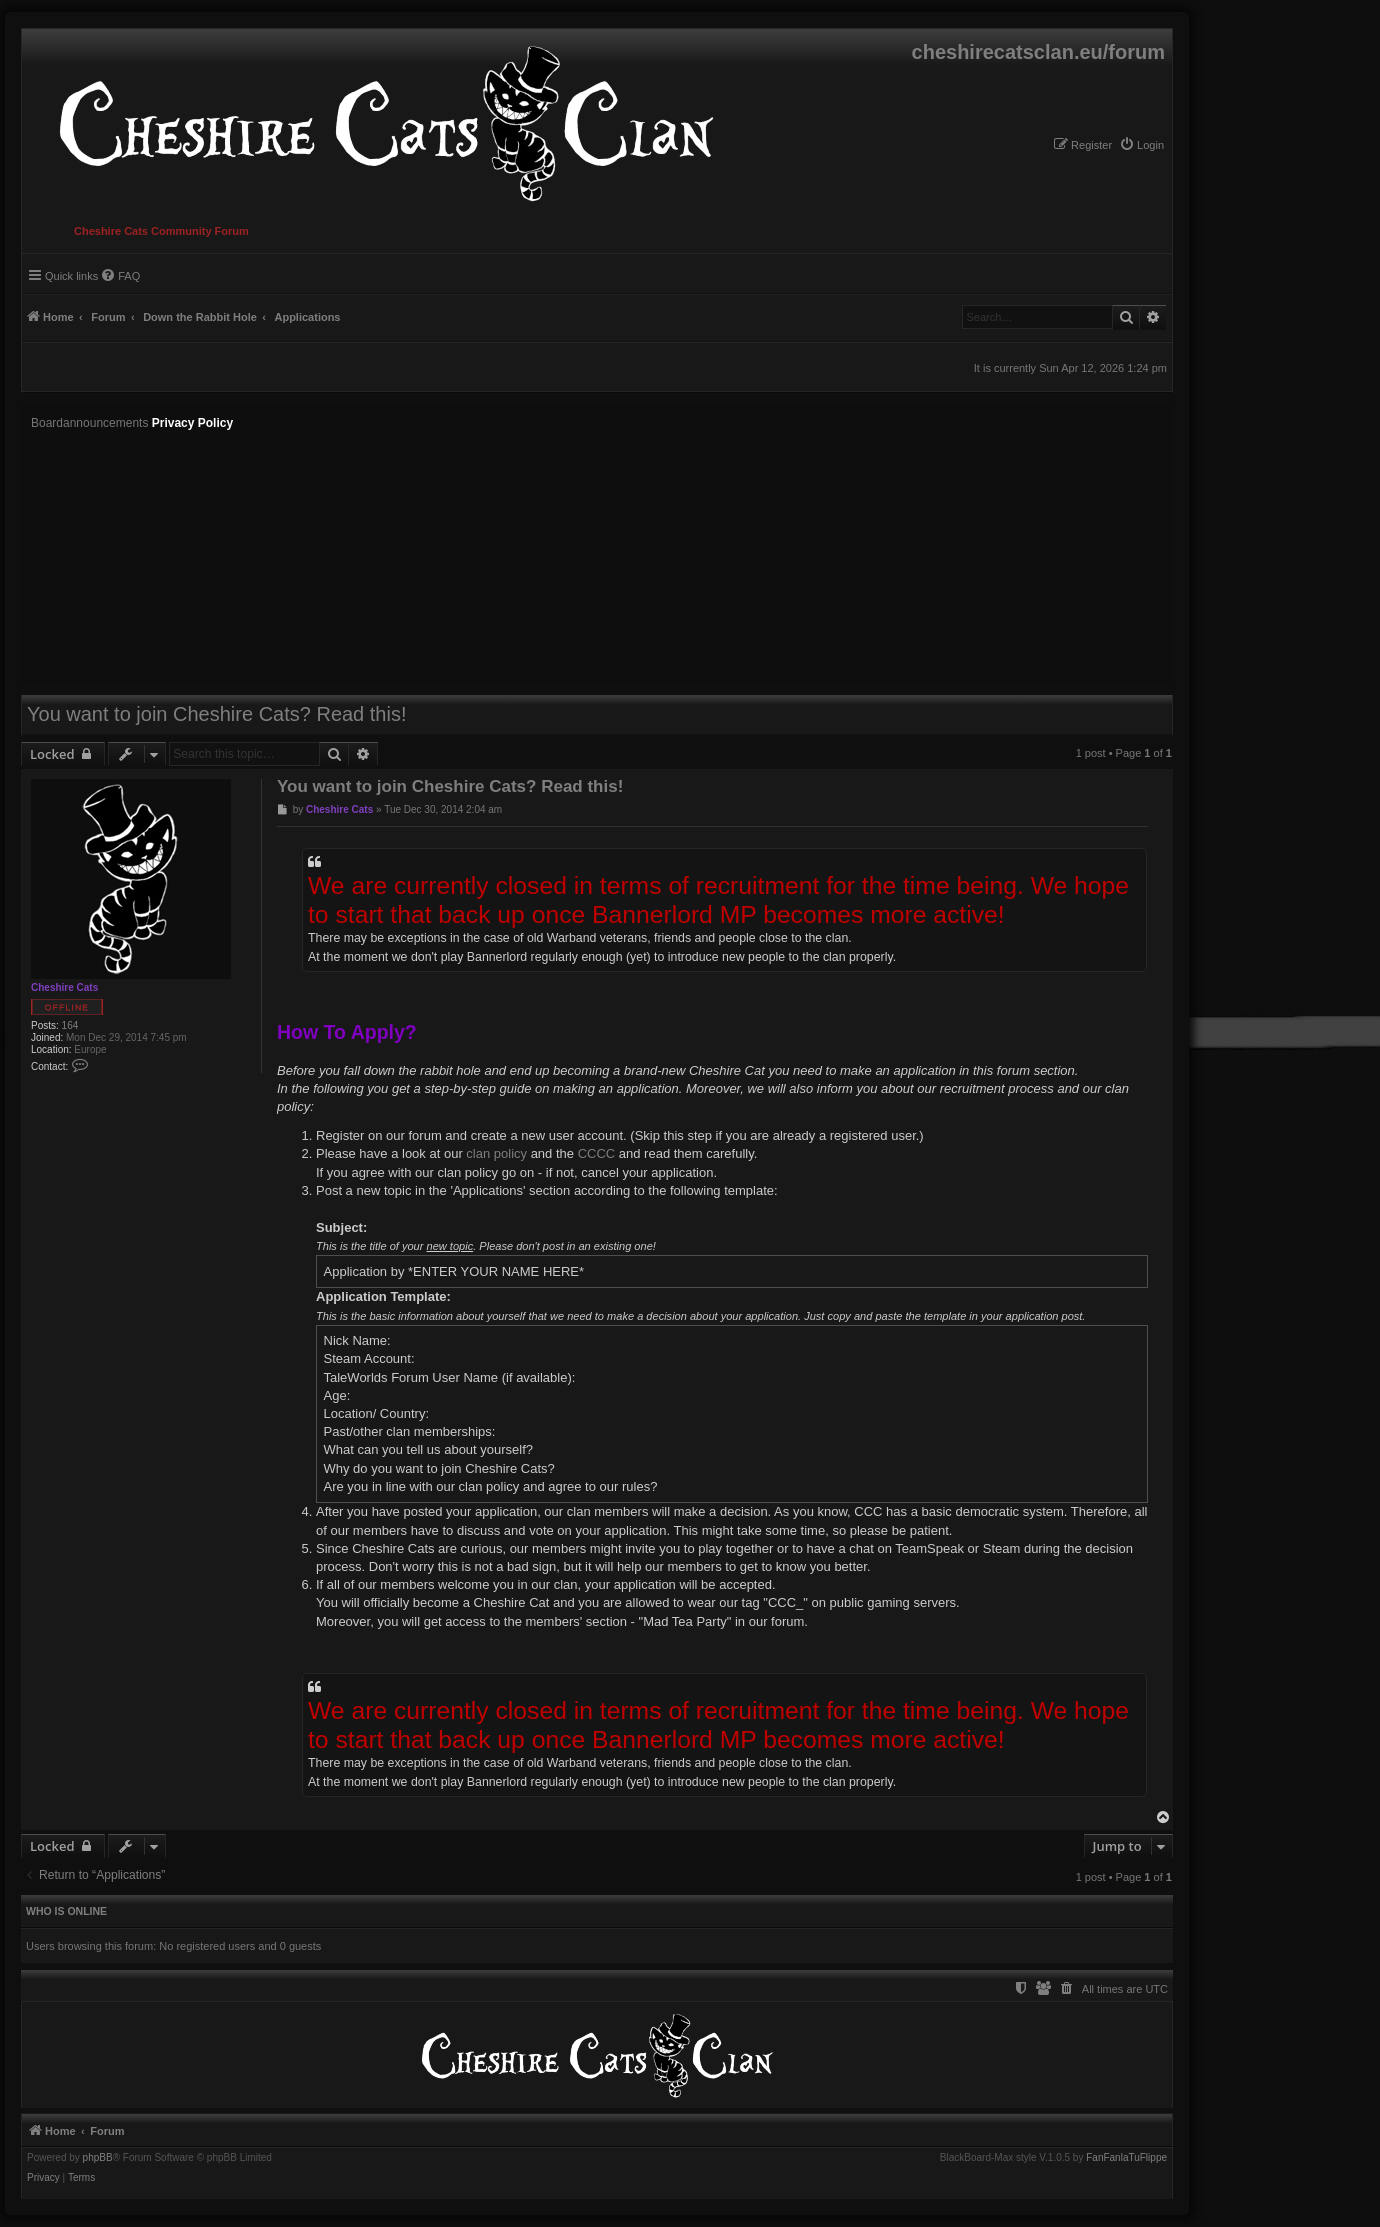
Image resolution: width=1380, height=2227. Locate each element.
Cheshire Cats (64, 987)
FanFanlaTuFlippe (1126, 2158)
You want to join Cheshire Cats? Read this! (216, 714)
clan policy (496, 1153)
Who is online (66, 1911)
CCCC (597, 1153)
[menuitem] (1141, 145)
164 (70, 1025)
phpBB (98, 2158)
